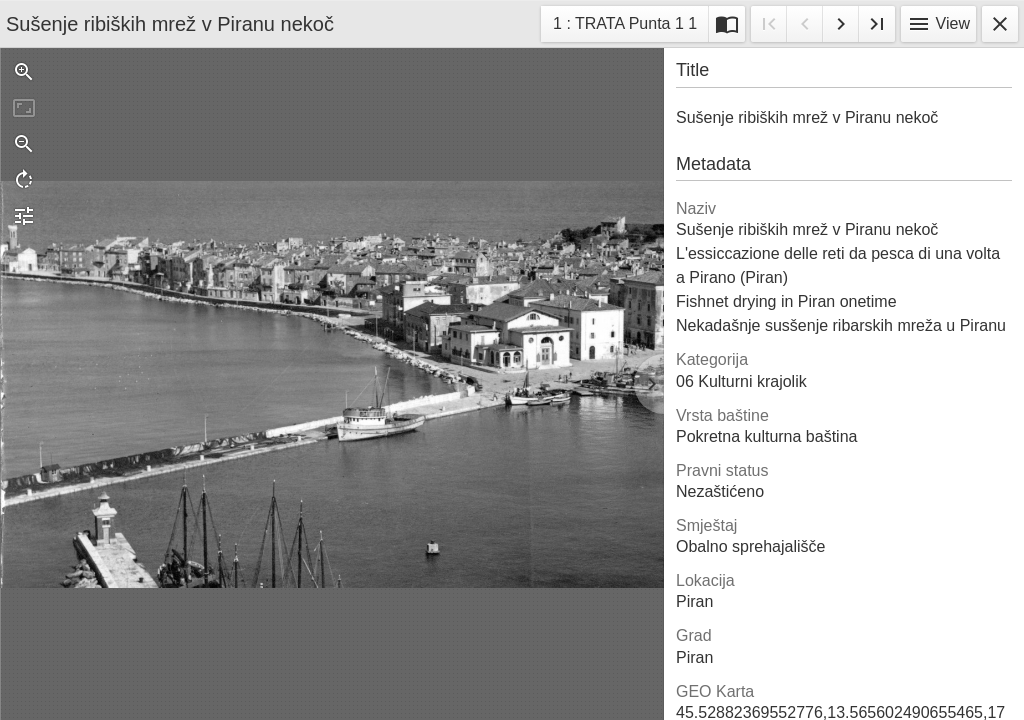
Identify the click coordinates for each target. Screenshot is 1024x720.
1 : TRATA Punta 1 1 (624, 26)
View (938, 24)
